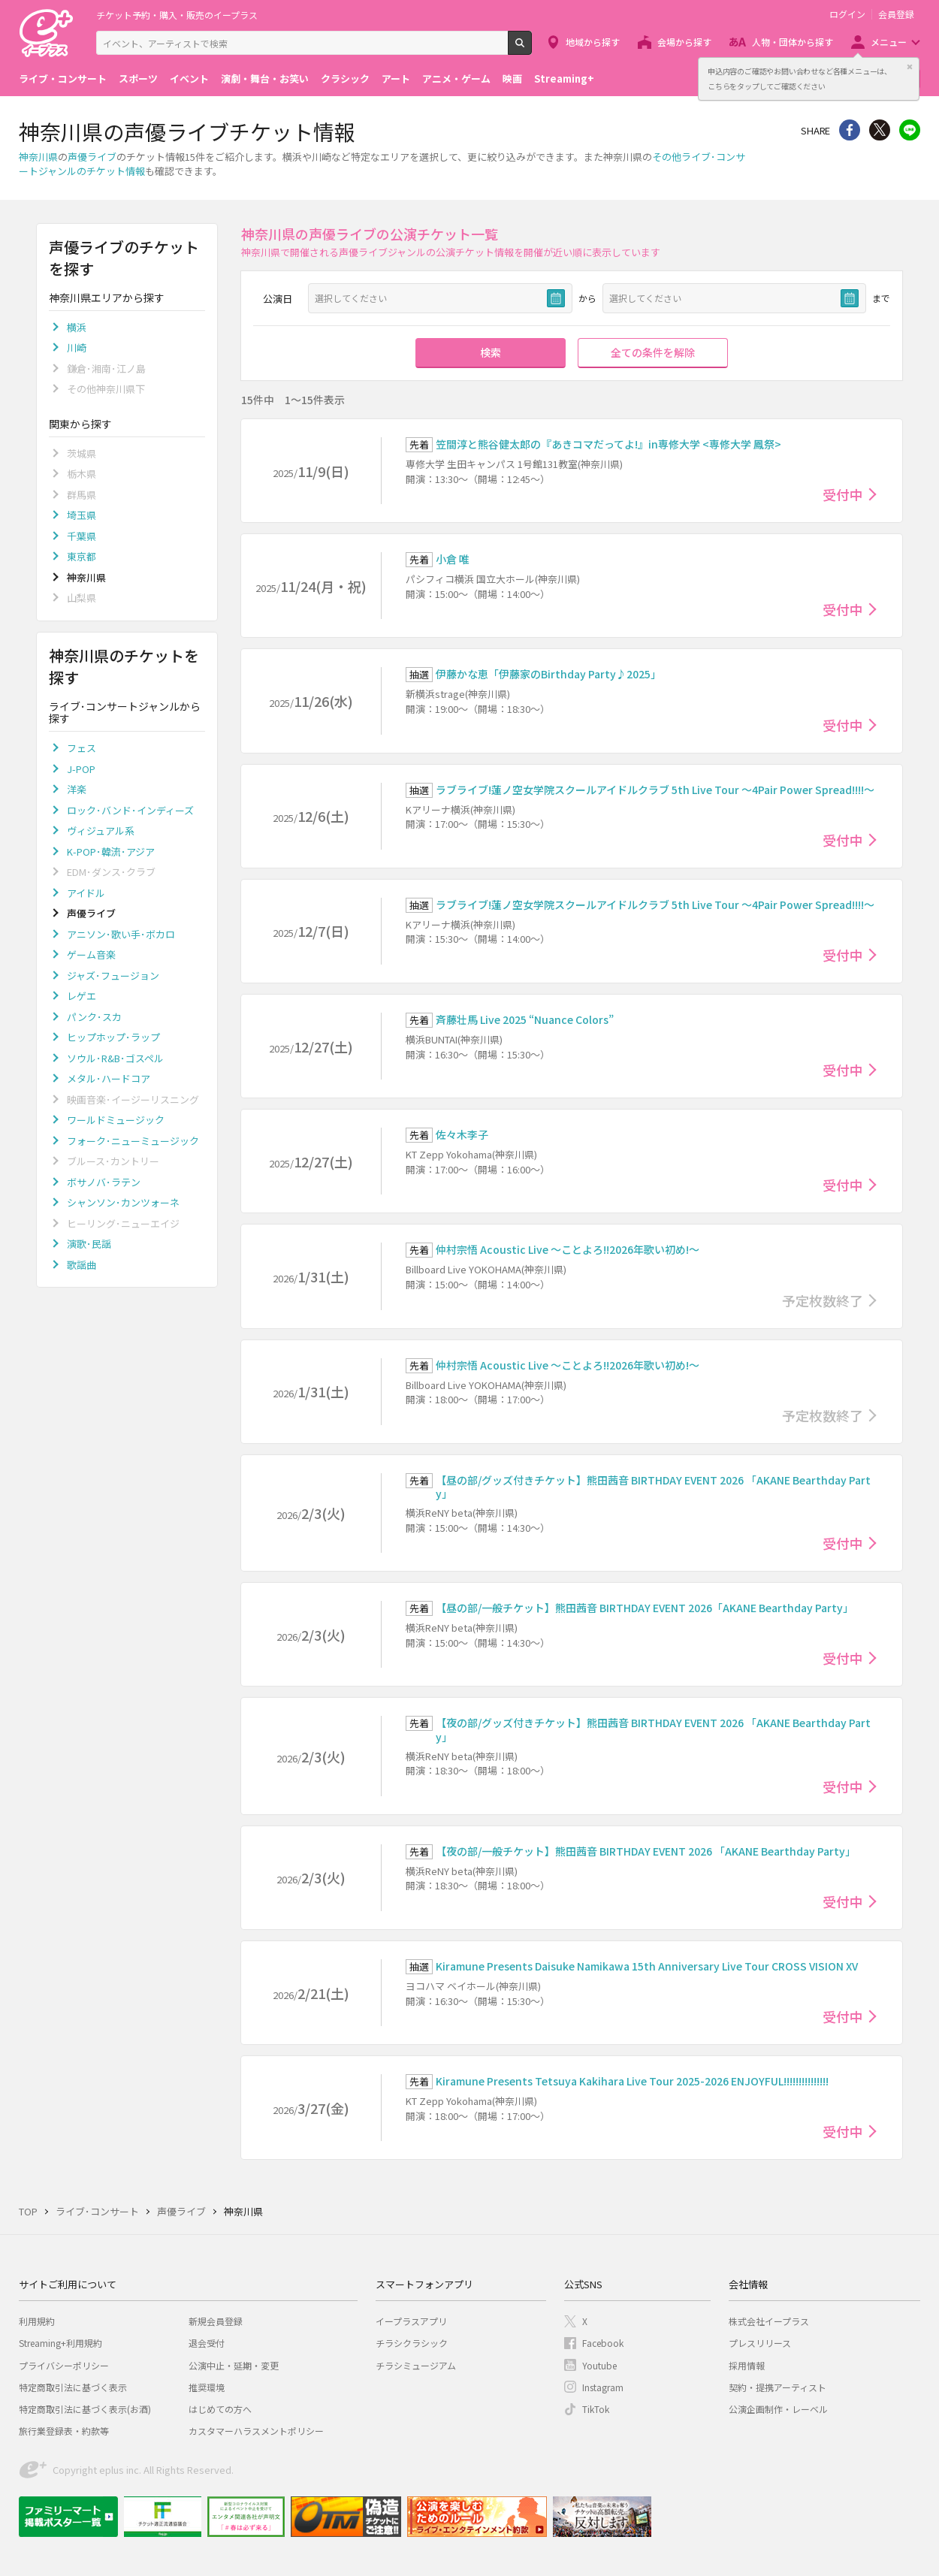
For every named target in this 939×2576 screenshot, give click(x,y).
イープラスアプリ (411, 2321)
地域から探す (593, 41)
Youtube (599, 2365)
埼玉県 (81, 515)
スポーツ (138, 78)
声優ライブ (92, 156)
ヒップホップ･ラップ (113, 1037)
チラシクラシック (412, 2342)
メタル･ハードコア (108, 1078)
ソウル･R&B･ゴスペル (115, 1058)
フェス (81, 748)
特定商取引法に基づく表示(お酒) (85, 2408)
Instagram (602, 2387)
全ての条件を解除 (653, 352)
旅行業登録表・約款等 (64, 2430)
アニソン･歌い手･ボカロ (121, 934)
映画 (512, 78)
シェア (849, 129)
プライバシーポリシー (64, 2365)
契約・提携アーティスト (777, 2387)
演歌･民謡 (89, 1244)
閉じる (910, 67)
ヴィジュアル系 (100, 830)
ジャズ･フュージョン (113, 975)
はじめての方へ (220, 2408)
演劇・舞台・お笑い (265, 78)
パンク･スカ (94, 1017)
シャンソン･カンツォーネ (123, 1202)
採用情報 (747, 2365)
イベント (189, 78)
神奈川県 (38, 156)
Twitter (879, 129)
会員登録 (896, 14)
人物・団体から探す (792, 41)
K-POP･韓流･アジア (111, 851)
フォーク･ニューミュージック (133, 1141)
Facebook (602, 2342)
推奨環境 (207, 2387)
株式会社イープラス (769, 2321)
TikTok (595, 2408)
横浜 (76, 327)
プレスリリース (760, 2342)
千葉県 (81, 536)
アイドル (86, 893)
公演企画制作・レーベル (778, 2408)
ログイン (847, 14)
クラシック (345, 78)
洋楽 (76, 789)
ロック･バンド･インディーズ (130, 810)
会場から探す (684, 41)
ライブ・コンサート (63, 78)
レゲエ (81, 996)
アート (396, 78)
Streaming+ (564, 78)
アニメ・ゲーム (456, 78)
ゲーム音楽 (91, 954)
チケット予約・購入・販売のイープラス (177, 14)
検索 (531, 49)
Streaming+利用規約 (60, 2342)
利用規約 (37, 2321)
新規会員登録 (216, 2321)
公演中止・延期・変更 (234, 2365)
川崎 (76, 347)
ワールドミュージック (116, 1120)
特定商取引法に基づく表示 (73, 2387)
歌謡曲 (81, 1265)
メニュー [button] (889, 41)
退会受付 (207, 2342)
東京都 (81, 556)
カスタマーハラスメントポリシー (256, 2430)
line (909, 129)
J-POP (81, 769)
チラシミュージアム (416, 2365)
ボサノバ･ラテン (103, 1182)
